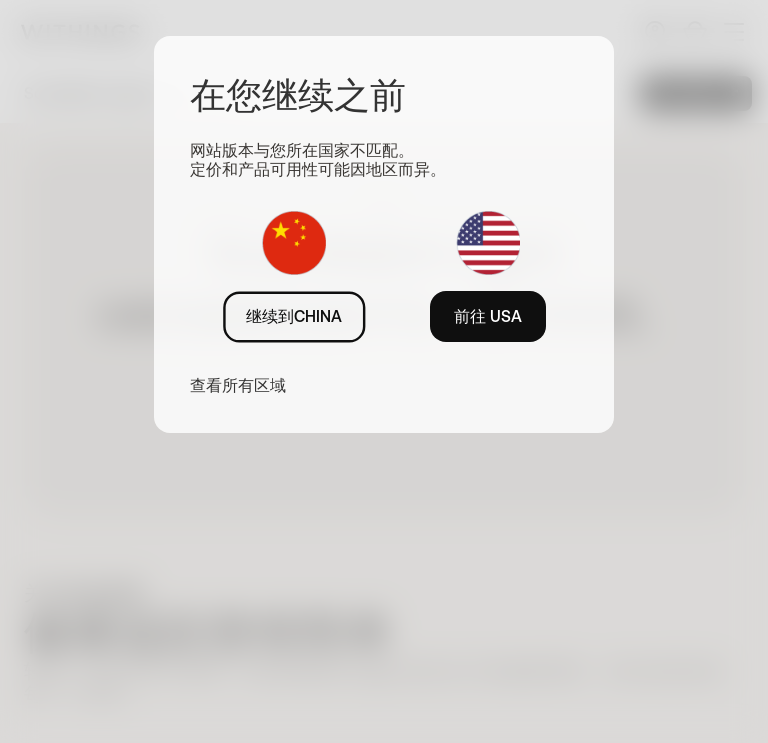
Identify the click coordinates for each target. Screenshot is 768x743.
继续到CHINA (294, 316)
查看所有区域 (238, 385)
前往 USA (488, 316)
